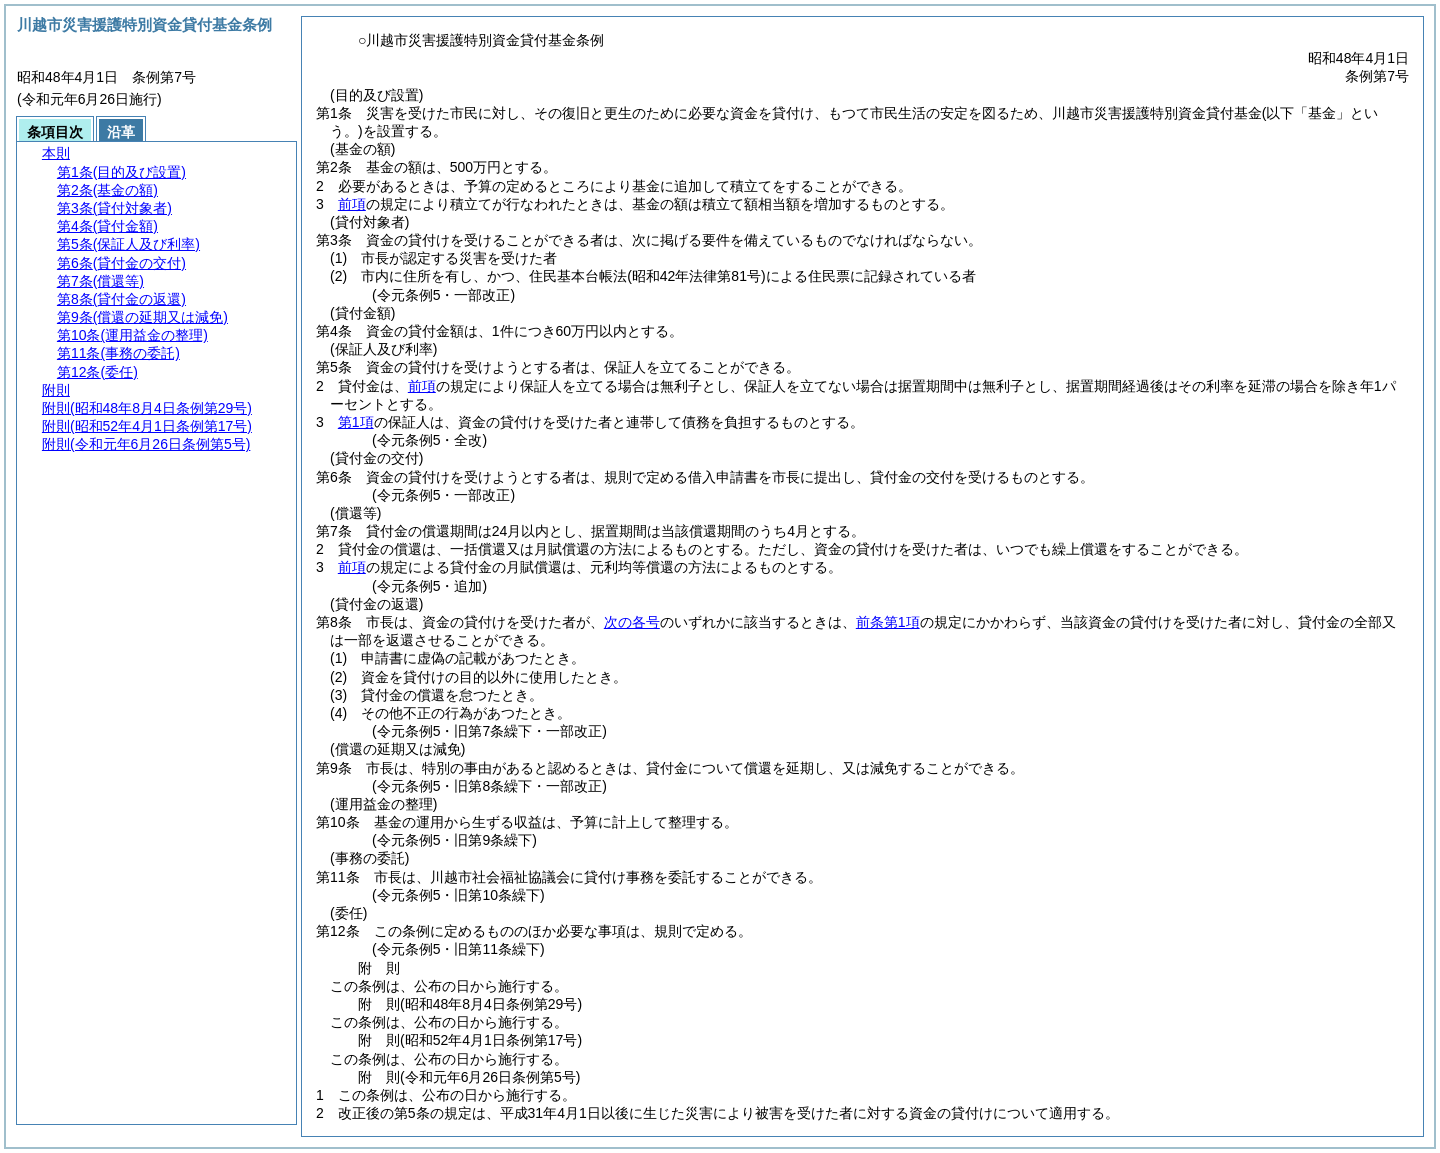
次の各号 (632, 622)
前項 (352, 204)
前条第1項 (888, 622)
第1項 (356, 422)
